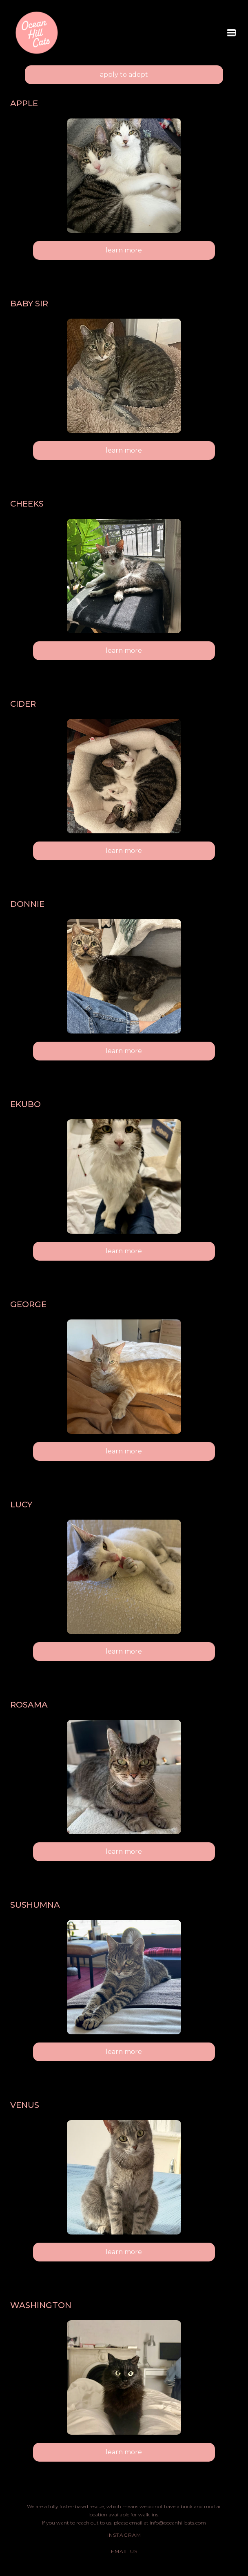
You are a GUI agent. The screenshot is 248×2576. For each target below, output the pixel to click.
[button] (231, 32)
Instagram (124, 2535)
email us (124, 2551)
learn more (124, 250)
